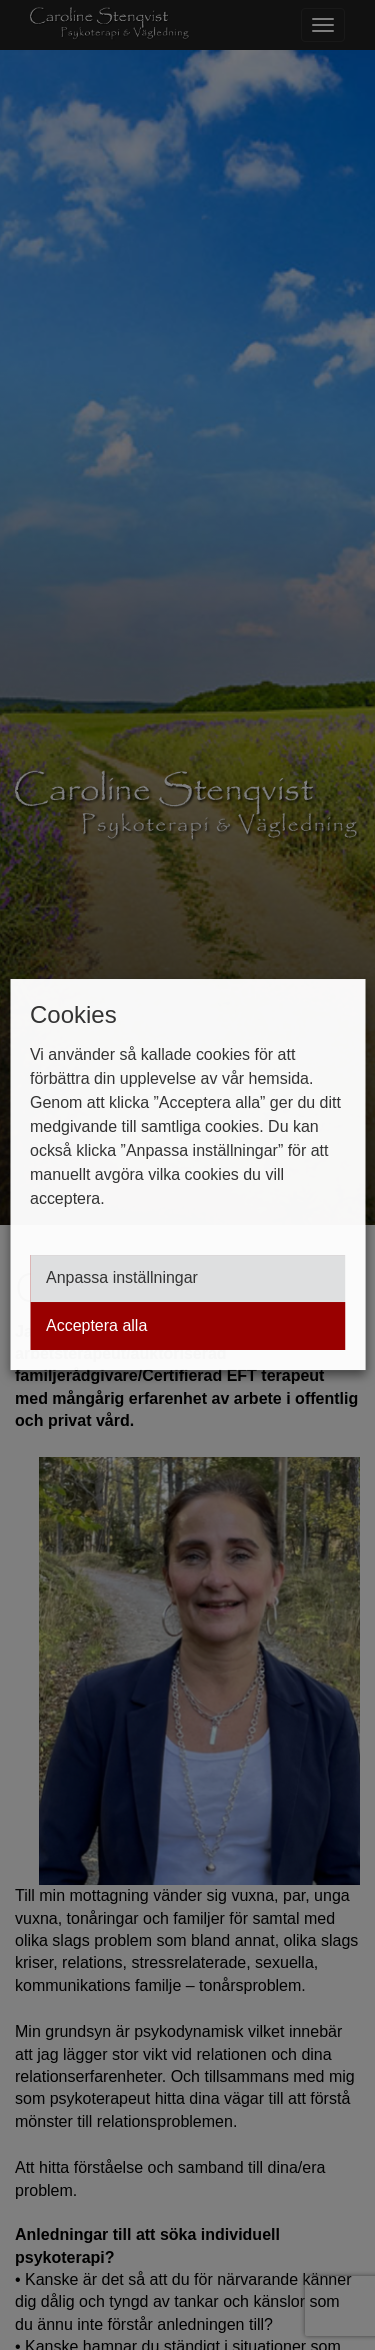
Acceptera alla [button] (96, 1326)
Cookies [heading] (73, 1014)
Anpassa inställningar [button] (122, 1278)
